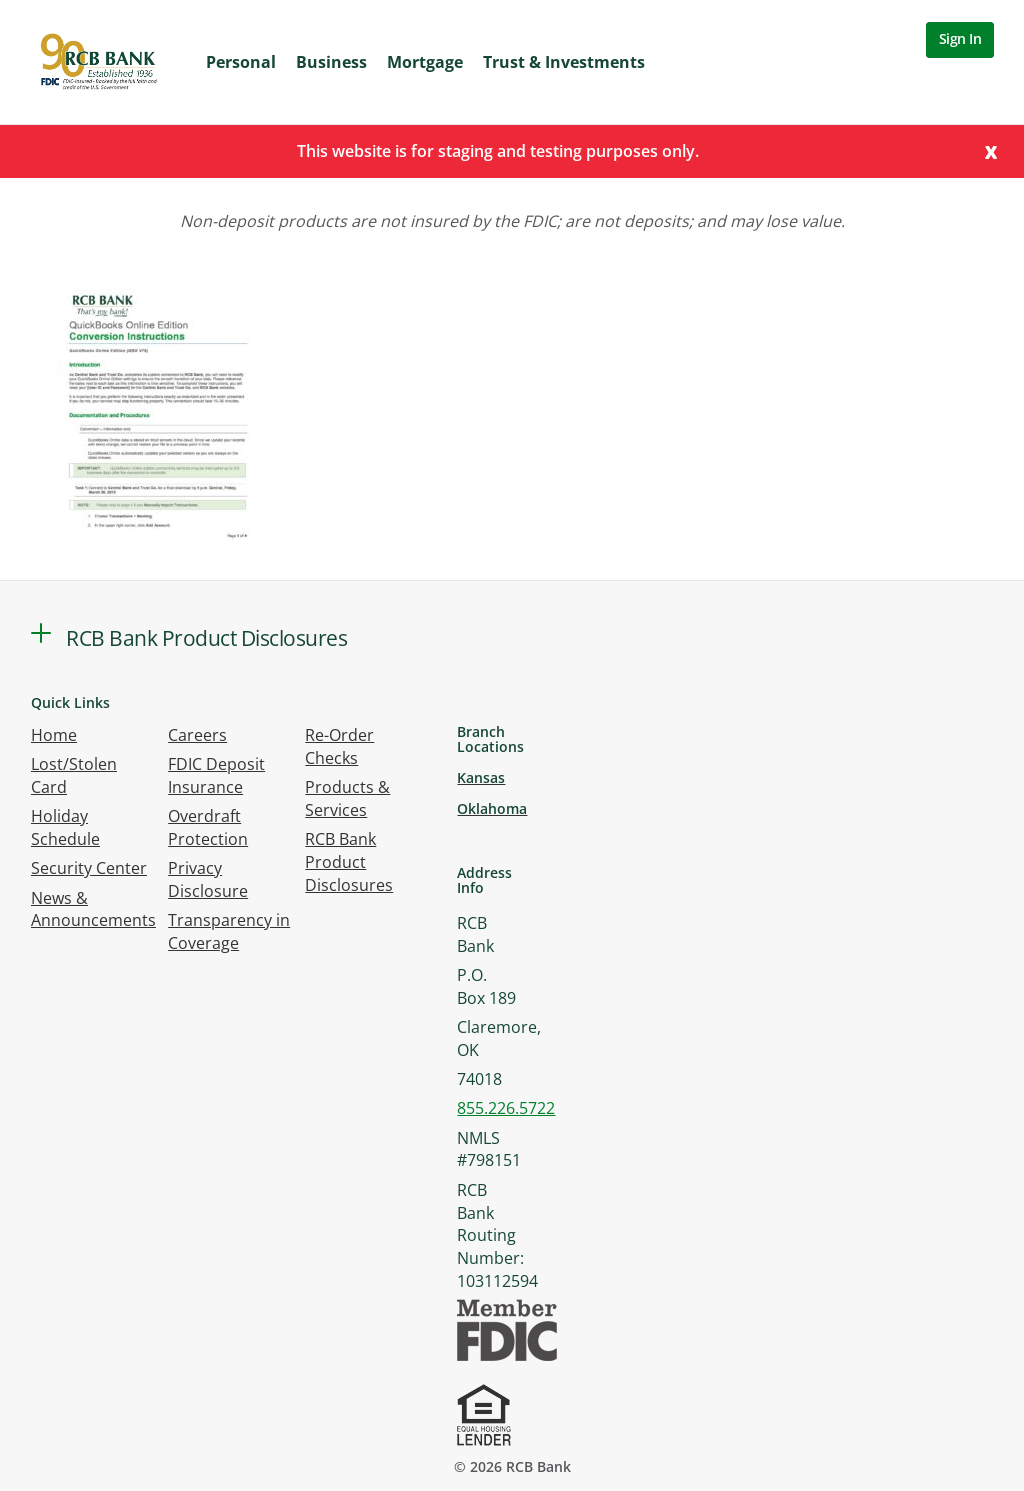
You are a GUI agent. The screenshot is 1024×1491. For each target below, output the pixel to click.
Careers (197, 735)
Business (331, 62)
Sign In (960, 38)
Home (54, 735)
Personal (241, 62)
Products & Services (347, 798)
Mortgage (425, 62)
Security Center (89, 868)
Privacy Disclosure (208, 879)
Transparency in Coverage (229, 931)
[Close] (991, 150)
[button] (41, 633)
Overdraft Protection (208, 827)
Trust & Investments (564, 62)
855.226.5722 (506, 1108)
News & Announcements (93, 909)
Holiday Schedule (65, 827)
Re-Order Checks (339, 746)
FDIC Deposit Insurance (216, 775)
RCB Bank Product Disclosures (349, 862)
